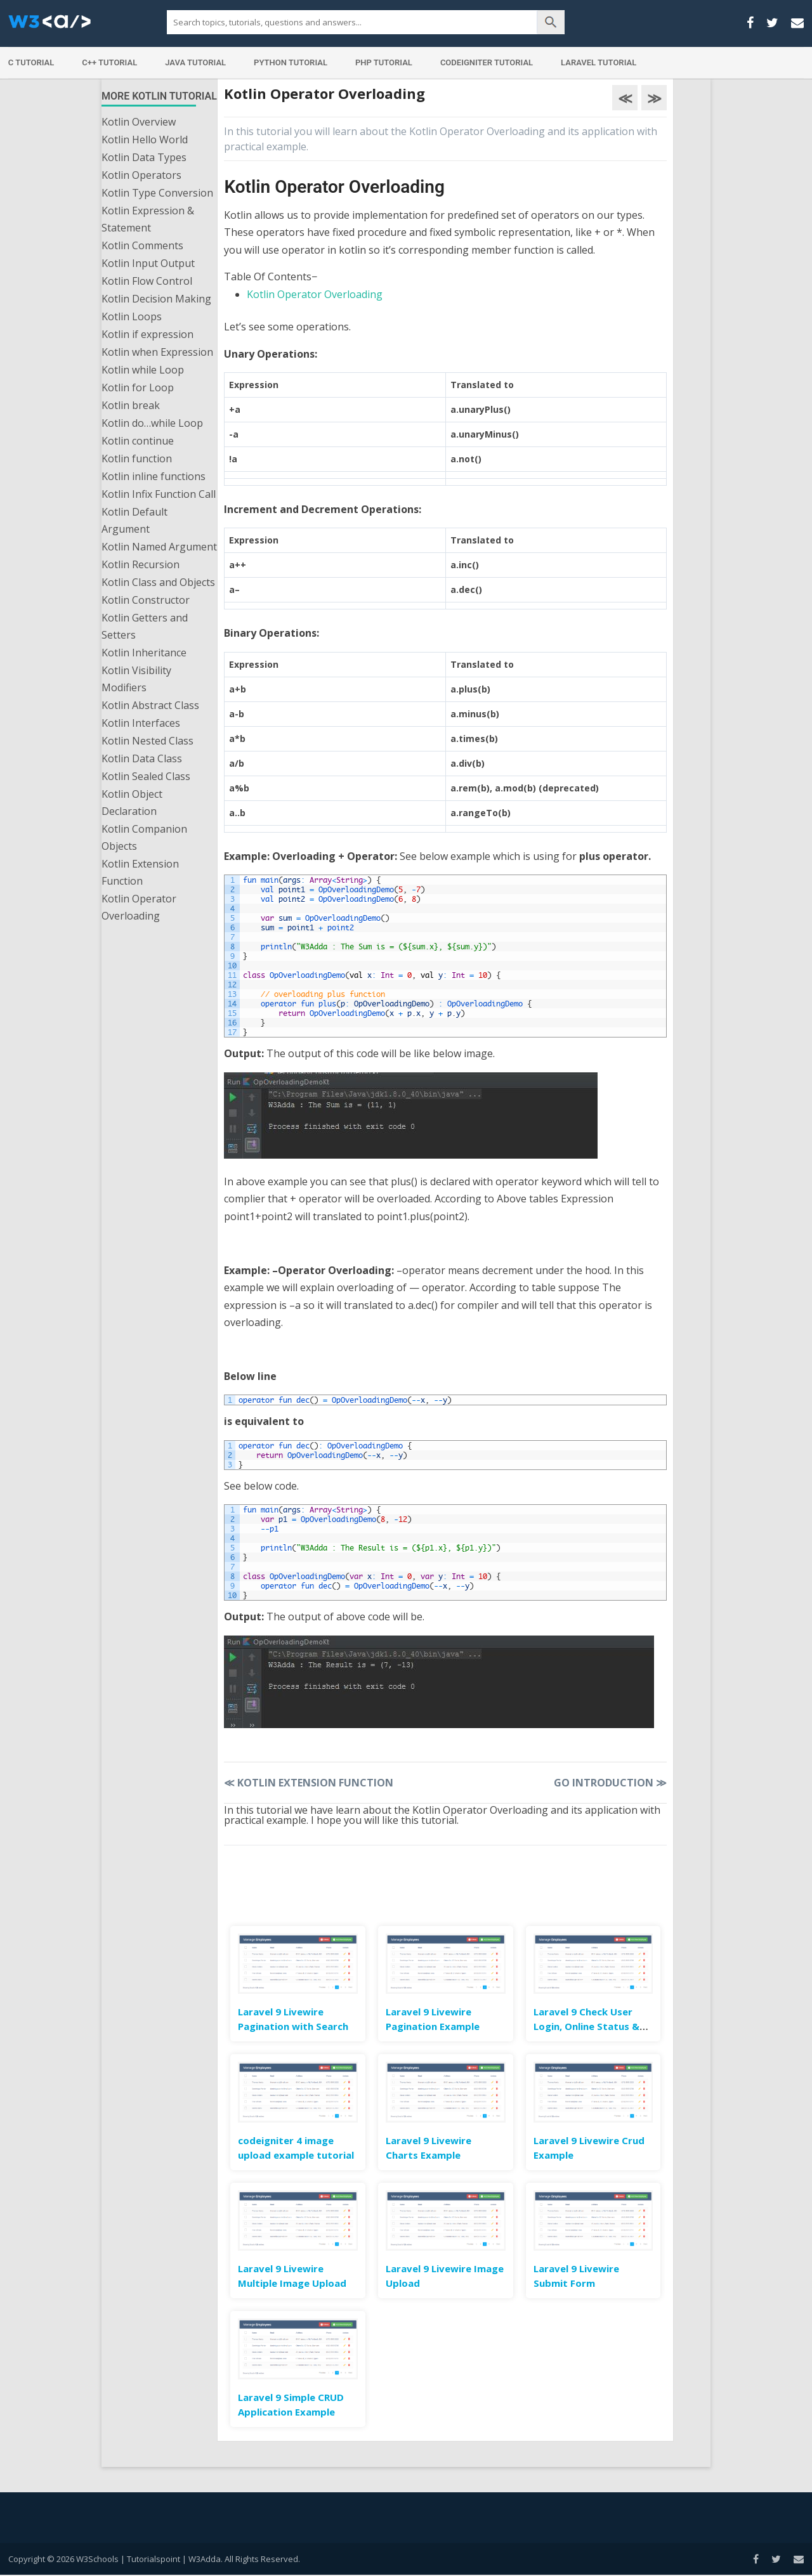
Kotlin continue (138, 441)
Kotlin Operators (141, 175)
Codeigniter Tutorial (486, 62)
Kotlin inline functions (154, 476)
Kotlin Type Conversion (157, 193)
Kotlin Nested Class (147, 741)
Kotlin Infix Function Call (159, 494)
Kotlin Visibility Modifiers (136, 678)
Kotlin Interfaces (141, 723)
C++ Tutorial (109, 62)
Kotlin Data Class (142, 758)
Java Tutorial (195, 62)
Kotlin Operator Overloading (139, 907)
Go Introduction (610, 1783)
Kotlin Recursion (141, 564)
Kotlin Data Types (144, 157)
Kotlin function (137, 458)
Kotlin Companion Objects (144, 837)
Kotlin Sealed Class (146, 776)
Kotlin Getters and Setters (145, 626)
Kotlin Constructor (146, 600)
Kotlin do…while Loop (152, 423)
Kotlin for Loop (138, 387)
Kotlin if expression (147, 334)
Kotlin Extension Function (140, 872)
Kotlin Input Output (148, 263)
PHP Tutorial (383, 62)
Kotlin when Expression (157, 352)
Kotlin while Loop (143, 370)
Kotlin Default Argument (134, 520)
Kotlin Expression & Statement (148, 219)
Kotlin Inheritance (144, 653)
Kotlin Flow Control (147, 281)
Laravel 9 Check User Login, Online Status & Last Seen (586, 2026)
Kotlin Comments (142, 245)
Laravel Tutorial (598, 62)
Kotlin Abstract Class (150, 705)
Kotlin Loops (132, 316)
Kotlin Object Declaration (132, 802)
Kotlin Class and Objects (158, 582)
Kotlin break (131, 405)
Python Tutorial (290, 62)
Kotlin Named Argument (159, 547)
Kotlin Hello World (145, 139)
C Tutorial (31, 62)
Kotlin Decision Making (156, 299)
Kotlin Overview (139, 122)
